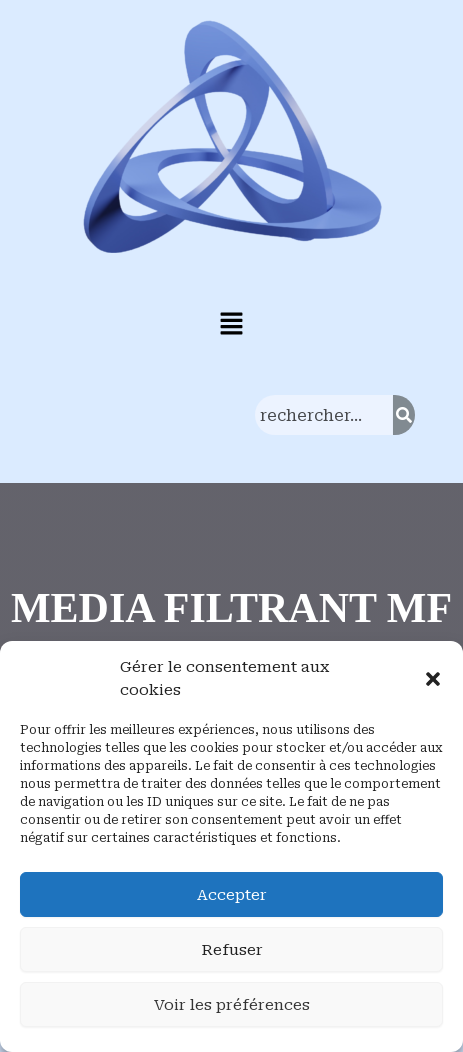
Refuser (232, 950)
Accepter (232, 895)
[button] (433, 679)
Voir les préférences (232, 1005)
